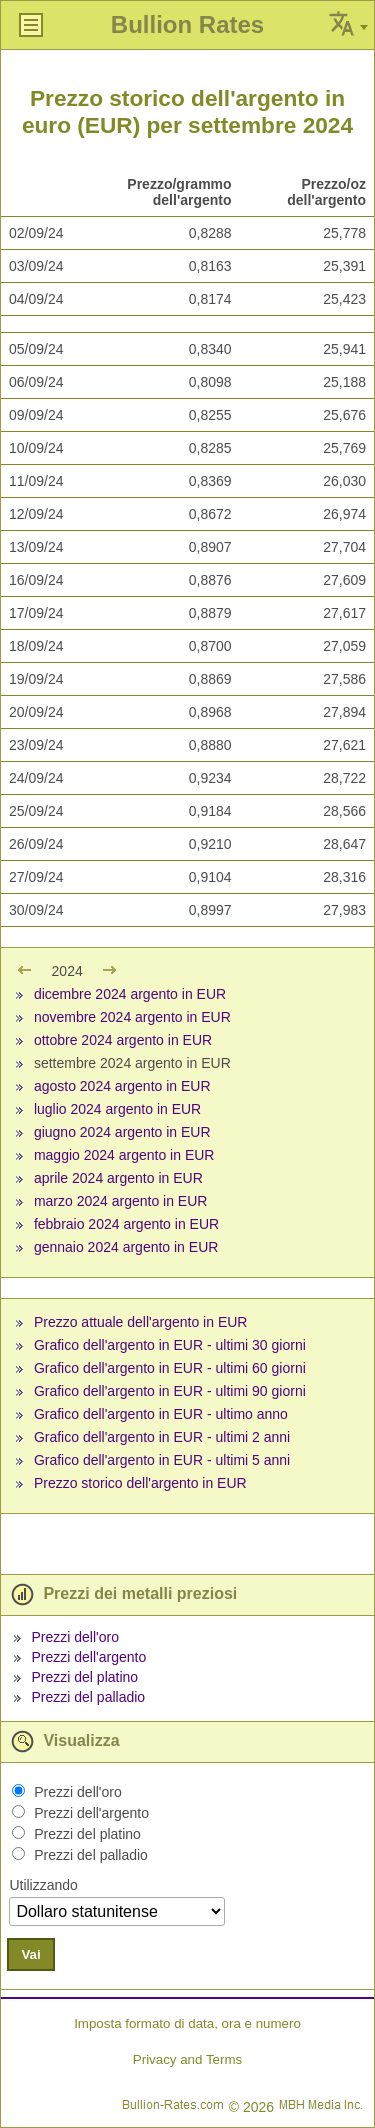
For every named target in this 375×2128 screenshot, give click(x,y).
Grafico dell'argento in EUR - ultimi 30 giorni (170, 1345)
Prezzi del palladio (88, 1697)
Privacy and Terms (187, 2059)
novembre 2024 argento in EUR (132, 1017)
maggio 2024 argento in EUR (124, 1155)
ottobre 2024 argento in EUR (123, 1040)
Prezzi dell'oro (75, 1637)
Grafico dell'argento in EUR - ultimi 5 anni (162, 1460)
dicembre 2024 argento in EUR (130, 994)
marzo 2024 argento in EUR (121, 1201)
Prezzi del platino (84, 1677)
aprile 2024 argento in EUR (118, 1178)
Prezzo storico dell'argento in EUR (140, 1483)
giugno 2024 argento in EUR (122, 1132)
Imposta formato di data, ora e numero (187, 2023)
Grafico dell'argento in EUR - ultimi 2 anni (162, 1437)
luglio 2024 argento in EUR (117, 1109)
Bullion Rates (187, 24)
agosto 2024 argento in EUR (122, 1086)
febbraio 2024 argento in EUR (126, 1224)
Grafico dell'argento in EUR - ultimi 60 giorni (170, 1368)
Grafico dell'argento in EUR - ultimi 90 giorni (170, 1391)
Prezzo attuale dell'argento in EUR (141, 1322)
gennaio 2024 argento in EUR (126, 1247)
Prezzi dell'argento (88, 1657)
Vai (30, 1954)
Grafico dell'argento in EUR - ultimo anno (161, 1414)
